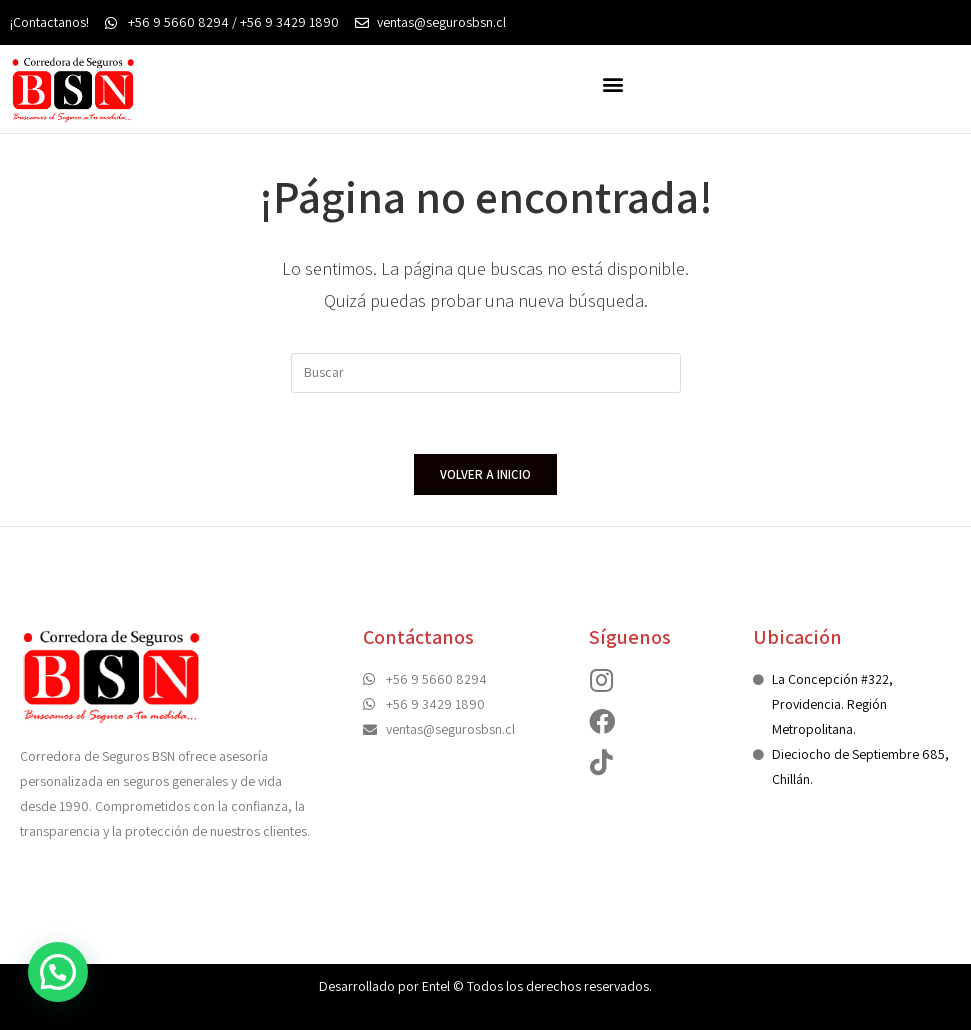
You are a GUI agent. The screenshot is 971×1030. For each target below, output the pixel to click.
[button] (613, 83)
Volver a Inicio (485, 474)
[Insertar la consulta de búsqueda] (486, 373)
